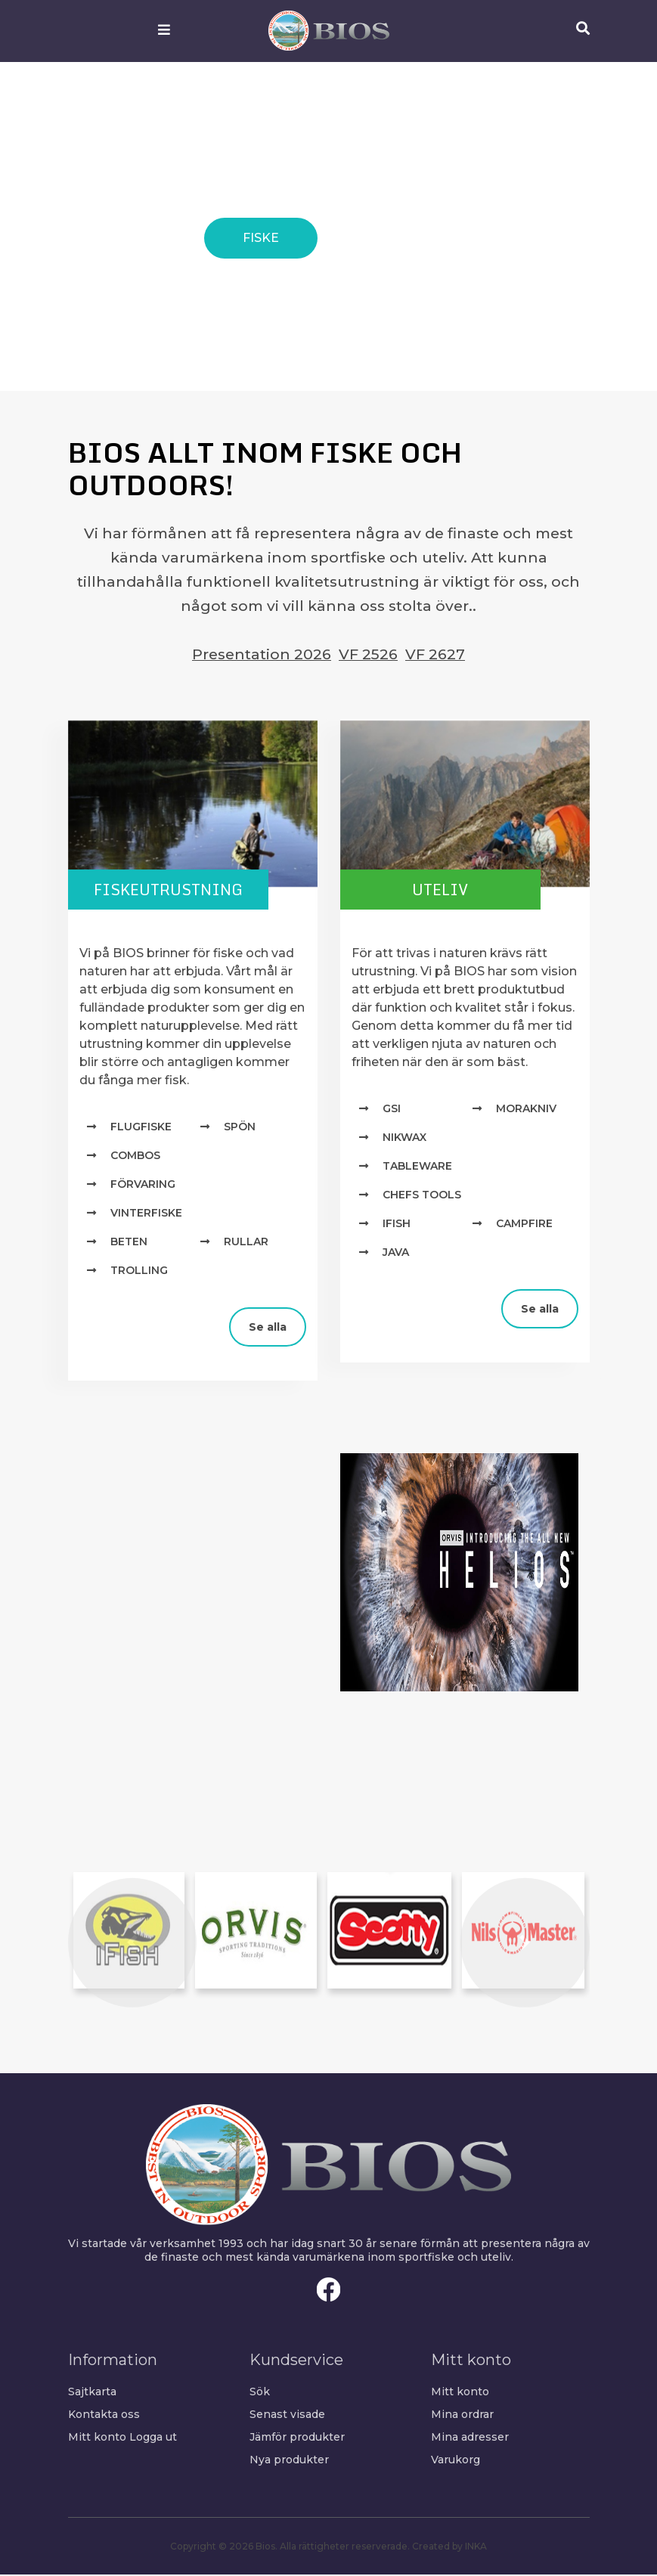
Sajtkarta (92, 2393)
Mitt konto (97, 2438)
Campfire (524, 1225)
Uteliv (453, 890)
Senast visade (287, 2416)
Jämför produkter (297, 2438)
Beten (128, 1244)
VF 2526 (368, 654)
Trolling (139, 1272)
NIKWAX (404, 1139)
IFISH (397, 1225)
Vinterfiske (146, 1215)
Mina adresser (470, 2438)
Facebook (329, 2291)
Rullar (246, 1244)
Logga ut (153, 2438)
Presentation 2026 (261, 654)
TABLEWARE (417, 1168)
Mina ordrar (462, 2416)
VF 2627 (435, 654)
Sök (259, 2393)
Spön (240, 1129)
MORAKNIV (526, 1111)
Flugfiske (141, 1129)
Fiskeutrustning (181, 890)
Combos (135, 1157)
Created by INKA (449, 2547)
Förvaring (142, 1186)
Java (396, 1254)
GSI (392, 1111)
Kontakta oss (104, 2416)
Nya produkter (289, 2461)
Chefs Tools (422, 1197)
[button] (132, 1944)
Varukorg (455, 2461)
